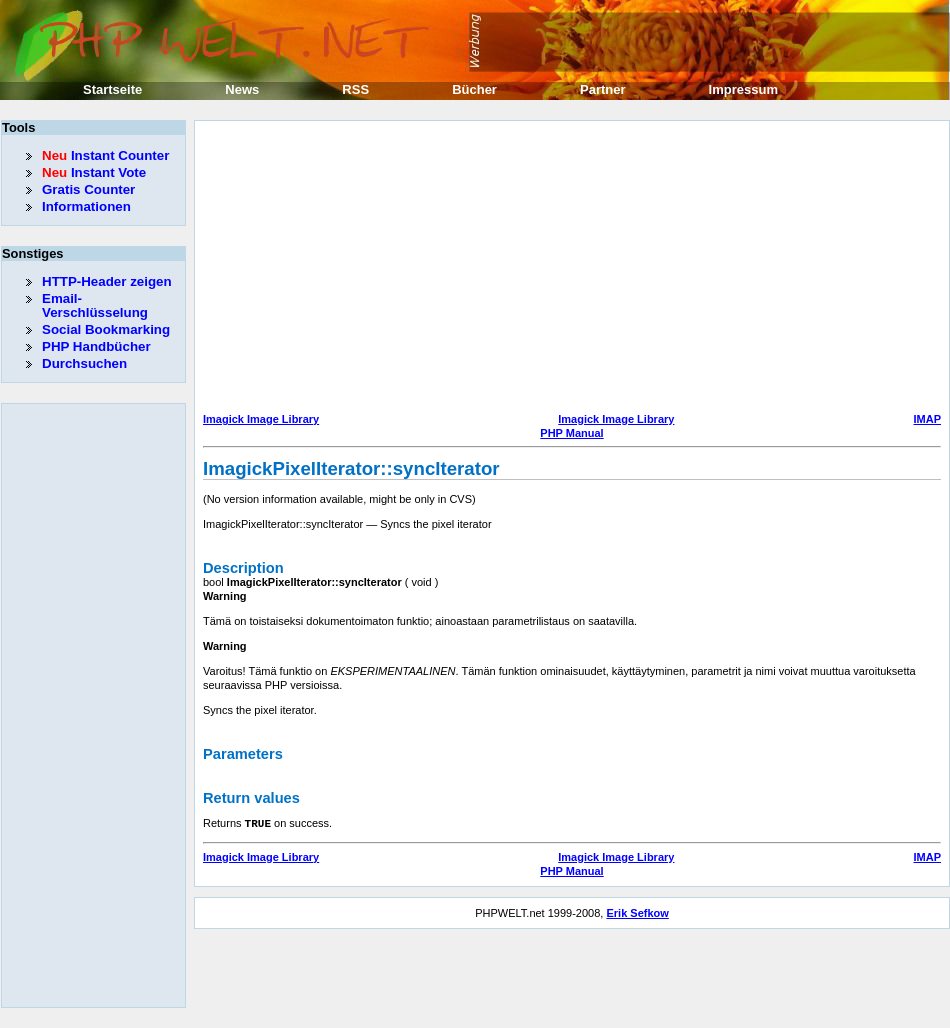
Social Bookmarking (106, 329)
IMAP (928, 419)
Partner (603, 89)
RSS (355, 89)
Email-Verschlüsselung (95, 305)
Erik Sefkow (637, 912)
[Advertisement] (524, 269)
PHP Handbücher (96, 346)
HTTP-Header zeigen (107, 281)
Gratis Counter (88, 189)
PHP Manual (571, 433)
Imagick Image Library (261, 419)
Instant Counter (105, 155)
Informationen (86, 206)
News (242, 89)
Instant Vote (94, 172)
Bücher (474, 89)
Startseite (112, 89)
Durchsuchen (84, 363)
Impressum (743, 89)
